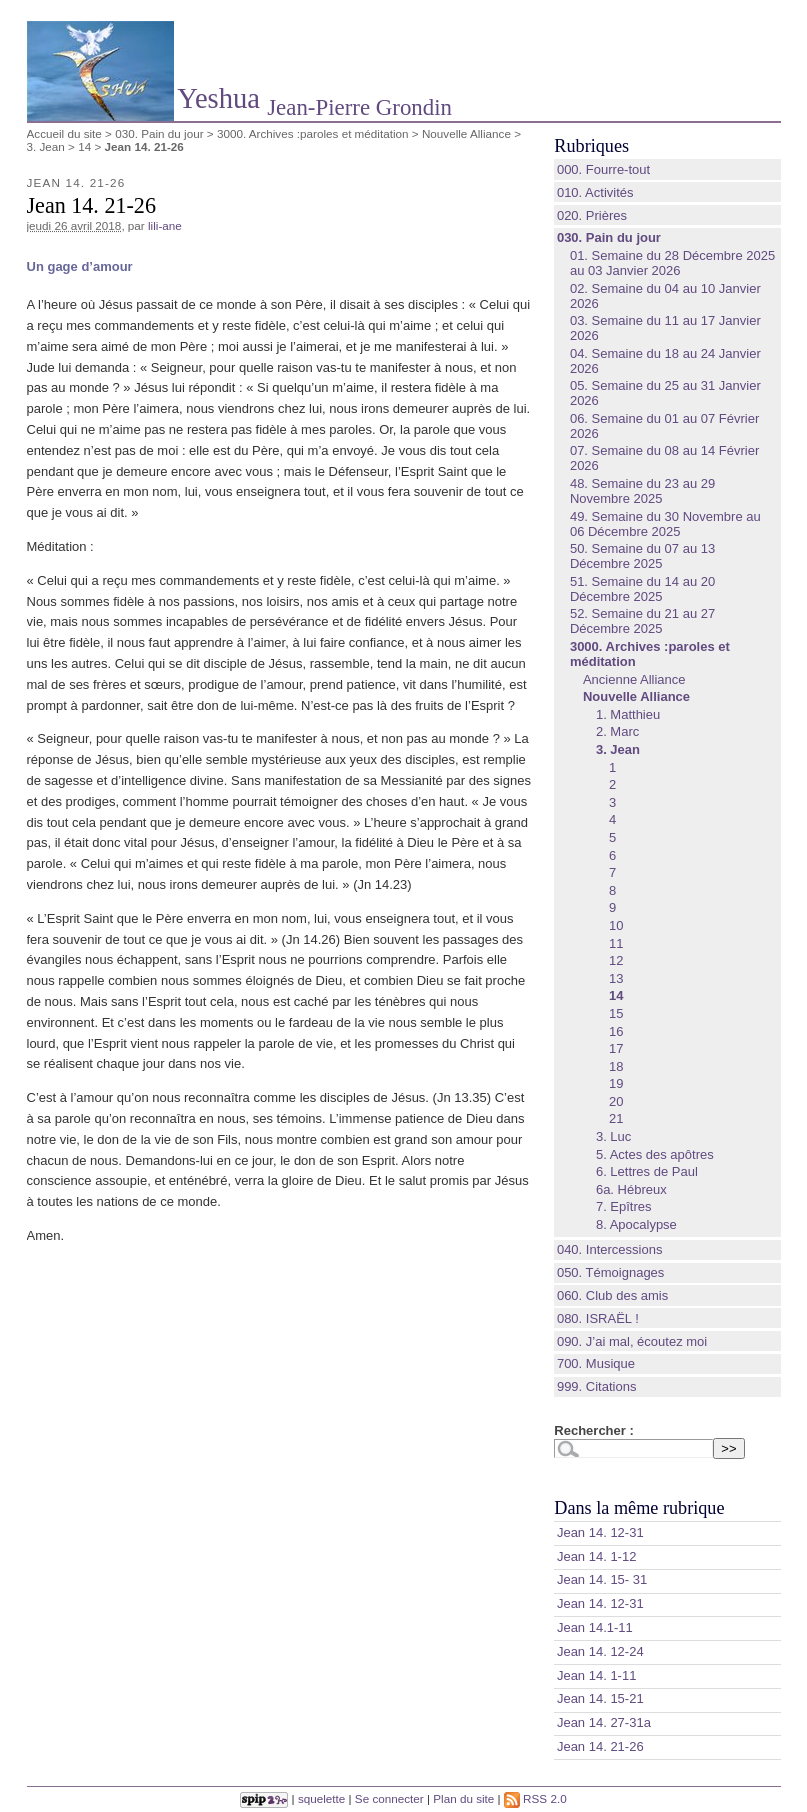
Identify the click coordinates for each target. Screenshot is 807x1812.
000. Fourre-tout (603, 169)
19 (616, 1083)
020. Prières (592, 215)
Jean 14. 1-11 (597, 1675)
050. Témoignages (610, 1272)
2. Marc (617, 731)
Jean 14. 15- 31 (602, 1579)
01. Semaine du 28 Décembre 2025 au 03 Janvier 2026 (672, 263)
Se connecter (389, 1798)
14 (84, 146)
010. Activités (595, 192)
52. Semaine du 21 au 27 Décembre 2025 (642, 621)
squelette (321, 1798)
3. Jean (46, 146)
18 (616, 1066)
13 (616, 978)
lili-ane (165, 225)
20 (616, 1101)
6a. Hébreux (631, 1189)
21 (616, 1118)
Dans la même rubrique (639, 1508)
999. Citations (597, 1386)
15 (616, 1013)
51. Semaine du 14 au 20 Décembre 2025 (642, 589)
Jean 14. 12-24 (600, 1651)
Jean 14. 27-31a (604, 1722)
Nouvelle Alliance (466, 133)
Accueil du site (64, 133)
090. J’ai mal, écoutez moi (632, 1341)
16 (616, 1031)
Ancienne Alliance (634, 679)
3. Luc (613, 1136)
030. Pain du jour (159, 133)
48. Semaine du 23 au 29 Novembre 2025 (642, 491)
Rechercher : (593, 1430)
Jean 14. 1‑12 (597, 1556)
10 (616, 925)
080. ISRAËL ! (598, 1318)
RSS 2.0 (535, 1798)
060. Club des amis (612, 1295)
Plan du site (463, 1798)
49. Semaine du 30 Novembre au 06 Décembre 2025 (665, 524)
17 (616, 1048)
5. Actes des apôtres (655, 1154)
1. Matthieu (628, 714)
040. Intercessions (610, 1249)
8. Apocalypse (636, 1224)
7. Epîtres (624, 1206)
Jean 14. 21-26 (600, 1746)
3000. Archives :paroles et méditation (313, 133)
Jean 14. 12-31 (600, 1532)
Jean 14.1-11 (595, 1627)
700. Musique (596, 1363)
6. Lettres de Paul (647, 1171)
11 (616, 943)
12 (616, 960)
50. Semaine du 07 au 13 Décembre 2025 (642, 556)
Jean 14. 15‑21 (600, 1698)
